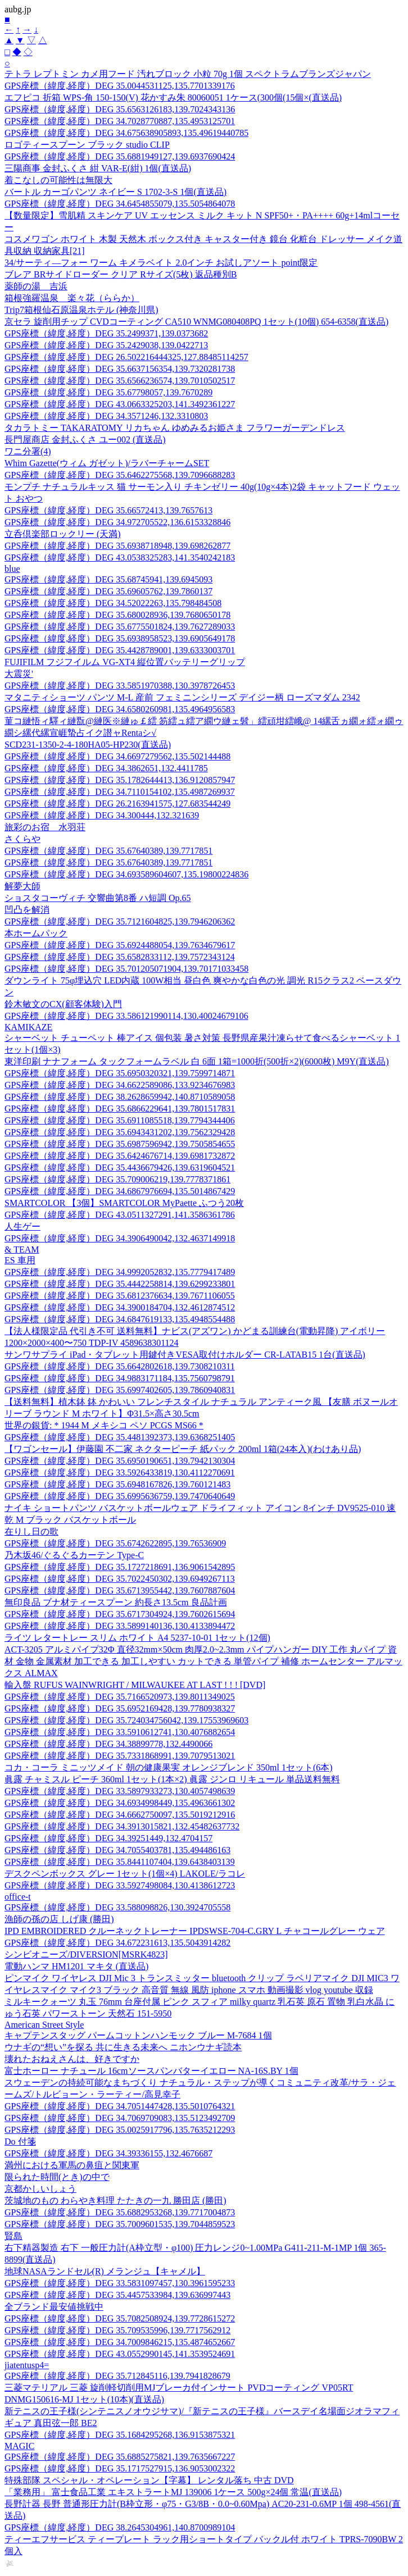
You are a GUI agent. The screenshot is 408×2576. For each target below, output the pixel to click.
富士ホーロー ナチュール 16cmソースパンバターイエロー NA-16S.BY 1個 (151, 2071)
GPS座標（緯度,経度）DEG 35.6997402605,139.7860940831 (119, 1390)
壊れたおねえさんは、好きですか (71, 2059)
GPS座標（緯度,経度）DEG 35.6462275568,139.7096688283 (119, 475)
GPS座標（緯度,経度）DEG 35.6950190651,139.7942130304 (119, 1461)
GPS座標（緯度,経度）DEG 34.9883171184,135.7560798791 (119, 1378)
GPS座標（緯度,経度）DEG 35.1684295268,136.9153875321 (119, 2435)
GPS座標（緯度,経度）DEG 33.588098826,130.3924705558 (117, 1907)
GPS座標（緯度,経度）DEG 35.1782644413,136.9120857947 (119, 780)
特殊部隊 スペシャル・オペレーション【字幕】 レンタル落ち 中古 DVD (149, 2480)
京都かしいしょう (40, 2188)
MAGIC (19, 2446)
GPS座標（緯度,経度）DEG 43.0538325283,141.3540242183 (119, 557)
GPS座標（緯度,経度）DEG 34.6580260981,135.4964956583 (119, 709)
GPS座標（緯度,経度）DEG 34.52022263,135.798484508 (112, 603)
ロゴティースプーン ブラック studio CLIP (87, 144)
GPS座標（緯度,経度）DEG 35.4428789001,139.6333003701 (119, 650)
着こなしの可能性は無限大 (58, 180)
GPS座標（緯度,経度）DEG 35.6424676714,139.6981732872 (119, 1155)
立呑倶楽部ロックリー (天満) (62, 534)
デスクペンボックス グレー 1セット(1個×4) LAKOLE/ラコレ (124, 1873)
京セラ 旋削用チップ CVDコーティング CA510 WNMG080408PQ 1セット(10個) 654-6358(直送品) (196, 321)
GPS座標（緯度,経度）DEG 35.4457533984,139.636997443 (117, 2295)
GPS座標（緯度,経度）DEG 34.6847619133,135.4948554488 (119, 1319)
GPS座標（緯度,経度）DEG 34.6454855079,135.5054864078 (119, 203)
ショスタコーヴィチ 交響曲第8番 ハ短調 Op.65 (97, 898)
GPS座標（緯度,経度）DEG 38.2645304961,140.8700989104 (119, 2527)
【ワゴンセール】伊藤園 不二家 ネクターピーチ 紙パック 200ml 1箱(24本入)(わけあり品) (182, 1449)
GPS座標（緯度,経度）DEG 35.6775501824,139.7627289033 (119, 626)
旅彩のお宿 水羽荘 (44, 827)
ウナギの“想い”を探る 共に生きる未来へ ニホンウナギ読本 (123, 2047)
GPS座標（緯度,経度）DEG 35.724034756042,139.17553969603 (126, 1720)
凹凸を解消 (26, 909)
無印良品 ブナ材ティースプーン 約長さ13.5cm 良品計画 (115, 1602)
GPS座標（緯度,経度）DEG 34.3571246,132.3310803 (106, 416)
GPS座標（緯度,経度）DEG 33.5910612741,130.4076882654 (119, 1732)
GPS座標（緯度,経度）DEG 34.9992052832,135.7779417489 (119, 1272)
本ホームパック (35, 933)
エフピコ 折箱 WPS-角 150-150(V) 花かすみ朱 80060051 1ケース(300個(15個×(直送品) (173, 97)
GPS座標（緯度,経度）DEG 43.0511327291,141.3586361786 (119, 1214)
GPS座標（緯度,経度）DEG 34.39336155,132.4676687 (108, 2153)
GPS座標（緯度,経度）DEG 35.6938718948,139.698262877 (117, 545)
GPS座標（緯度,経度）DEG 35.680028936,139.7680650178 (117, 615)
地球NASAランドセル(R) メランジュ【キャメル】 (104, 2271)
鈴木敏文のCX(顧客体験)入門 (63, 1004)
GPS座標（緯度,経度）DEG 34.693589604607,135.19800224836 (126, 874)
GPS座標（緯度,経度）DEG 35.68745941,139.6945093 (108, 579)
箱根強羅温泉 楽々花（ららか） (71, 298)
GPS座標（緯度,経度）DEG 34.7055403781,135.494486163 (117, 1850)
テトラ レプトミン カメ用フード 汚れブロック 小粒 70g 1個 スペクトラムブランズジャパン (187, 74)
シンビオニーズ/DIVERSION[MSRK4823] (86, 1954)
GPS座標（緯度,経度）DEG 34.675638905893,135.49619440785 (126, 133)
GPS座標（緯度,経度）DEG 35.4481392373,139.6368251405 (119, 1437)
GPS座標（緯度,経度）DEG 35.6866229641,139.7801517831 (119, 1108)
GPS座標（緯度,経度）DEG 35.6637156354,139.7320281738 (119, 369)
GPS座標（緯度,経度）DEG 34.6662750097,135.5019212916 (119, 1814)
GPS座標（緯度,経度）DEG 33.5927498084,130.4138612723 (119, 1885)
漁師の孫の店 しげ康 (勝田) (59, 1919)
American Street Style (44, 2024)
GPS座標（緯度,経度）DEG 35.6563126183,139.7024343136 (119, 109)
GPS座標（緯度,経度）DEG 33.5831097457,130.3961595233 (119, 2283)
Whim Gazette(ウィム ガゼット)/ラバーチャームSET (106, 463)
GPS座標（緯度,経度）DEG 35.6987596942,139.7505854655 (119, 1144)
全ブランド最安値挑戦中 (53, 2306)
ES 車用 (19, 1260)
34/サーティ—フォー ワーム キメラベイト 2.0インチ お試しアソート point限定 (161, 262)
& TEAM (21, 1249)
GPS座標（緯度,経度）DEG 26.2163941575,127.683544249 (117, 803)
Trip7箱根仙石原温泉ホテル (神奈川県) (81, 310)
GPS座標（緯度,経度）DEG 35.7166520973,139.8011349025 (119, 1696)
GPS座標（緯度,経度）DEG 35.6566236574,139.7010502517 (119, 380)
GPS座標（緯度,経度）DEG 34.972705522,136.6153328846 (117, 522)
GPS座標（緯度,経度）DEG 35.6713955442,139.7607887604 (119, 1590)
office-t (17, 1896)
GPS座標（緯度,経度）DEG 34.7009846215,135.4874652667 (119, 2342)
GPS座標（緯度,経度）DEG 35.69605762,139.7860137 (108, 591)
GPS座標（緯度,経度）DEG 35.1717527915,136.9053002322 (119, 2468)
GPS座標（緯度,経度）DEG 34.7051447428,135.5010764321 (119, 2106)
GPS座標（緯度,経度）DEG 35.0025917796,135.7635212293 (119, 2129)
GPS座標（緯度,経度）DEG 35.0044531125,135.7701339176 (119, 85)
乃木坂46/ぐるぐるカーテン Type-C (74, 1555)
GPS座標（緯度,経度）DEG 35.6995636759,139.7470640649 (119, 1496)
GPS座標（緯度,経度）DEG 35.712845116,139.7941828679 (117, 2376)
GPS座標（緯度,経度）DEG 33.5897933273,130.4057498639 (119, 1791)
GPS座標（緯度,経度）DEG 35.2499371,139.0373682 (106, 333)
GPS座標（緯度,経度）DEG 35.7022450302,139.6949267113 (119, 1578)
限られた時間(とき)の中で (57, 2177)
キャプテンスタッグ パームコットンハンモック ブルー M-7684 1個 (138, 2035)
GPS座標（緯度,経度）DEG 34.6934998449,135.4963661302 (119, 1803)
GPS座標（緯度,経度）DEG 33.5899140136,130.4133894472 (119, 1626)
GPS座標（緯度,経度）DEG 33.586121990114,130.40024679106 (126, 1016)
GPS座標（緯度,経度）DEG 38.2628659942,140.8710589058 (119, 1097)
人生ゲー (22, 1226)
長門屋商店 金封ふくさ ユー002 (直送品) (85, 439)
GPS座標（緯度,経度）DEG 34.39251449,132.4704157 (108, 1838)
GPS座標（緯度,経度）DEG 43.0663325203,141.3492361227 (119, 404)
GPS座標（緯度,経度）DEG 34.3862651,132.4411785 (106, 768)
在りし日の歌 (31, 1531)
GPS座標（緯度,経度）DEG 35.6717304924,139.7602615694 (119, 1614)
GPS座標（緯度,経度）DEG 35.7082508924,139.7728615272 (119, 2318)
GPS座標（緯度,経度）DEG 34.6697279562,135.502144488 (117, 756)
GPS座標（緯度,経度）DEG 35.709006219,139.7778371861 (117, 1179)
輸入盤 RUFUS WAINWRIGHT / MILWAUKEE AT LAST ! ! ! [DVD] (134, 1685)
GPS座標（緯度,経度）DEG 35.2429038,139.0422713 (106, 345)
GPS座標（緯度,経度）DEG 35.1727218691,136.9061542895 (119, 1567)
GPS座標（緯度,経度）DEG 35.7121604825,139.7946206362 (119, 921)
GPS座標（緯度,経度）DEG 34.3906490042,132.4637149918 (119, 1238)
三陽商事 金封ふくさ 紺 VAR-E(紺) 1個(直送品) (97, 168)
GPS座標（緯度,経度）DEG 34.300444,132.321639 (101, 815)
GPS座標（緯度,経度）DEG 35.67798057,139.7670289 (108, 392)
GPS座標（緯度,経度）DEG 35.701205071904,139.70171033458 (126, 968)
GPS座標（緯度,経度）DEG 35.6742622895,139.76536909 (115, 1543)
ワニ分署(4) (27, 451)
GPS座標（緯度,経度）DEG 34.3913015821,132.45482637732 (121, 1826)
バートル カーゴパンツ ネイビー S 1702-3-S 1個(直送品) (115, 192)
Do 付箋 (20, 2141)
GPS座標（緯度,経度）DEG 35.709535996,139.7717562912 (117, 2330)
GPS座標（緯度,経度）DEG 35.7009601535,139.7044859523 (119, 2224)
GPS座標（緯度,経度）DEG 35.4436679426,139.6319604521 (119, 1167)
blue (12, 569)
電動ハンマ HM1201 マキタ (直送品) (76, 1966)
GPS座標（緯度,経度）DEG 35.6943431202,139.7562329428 (119, 1132)
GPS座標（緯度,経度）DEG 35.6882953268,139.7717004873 (119, 2212)
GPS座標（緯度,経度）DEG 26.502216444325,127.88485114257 (126, 357)
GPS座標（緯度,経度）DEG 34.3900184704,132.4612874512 (119, 1307)
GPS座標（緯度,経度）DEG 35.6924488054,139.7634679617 (119, 945)
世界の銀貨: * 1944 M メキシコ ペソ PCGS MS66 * (103, 1425)
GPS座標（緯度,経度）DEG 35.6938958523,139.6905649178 (119, 638)
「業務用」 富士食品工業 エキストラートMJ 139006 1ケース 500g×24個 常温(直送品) (173, 2492)
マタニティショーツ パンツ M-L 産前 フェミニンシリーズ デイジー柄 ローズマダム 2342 (182, 697)
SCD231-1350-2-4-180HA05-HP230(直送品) (87, 744)
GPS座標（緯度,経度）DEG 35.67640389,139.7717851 (108, 850)
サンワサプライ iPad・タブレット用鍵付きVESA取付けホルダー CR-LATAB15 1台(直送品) (184, 1354)
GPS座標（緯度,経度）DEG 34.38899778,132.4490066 (108, 1744)
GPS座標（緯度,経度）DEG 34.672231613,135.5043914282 (117, 1942)
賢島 (13, 2236)
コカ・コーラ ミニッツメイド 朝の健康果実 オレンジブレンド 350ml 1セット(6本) (168, 1767)
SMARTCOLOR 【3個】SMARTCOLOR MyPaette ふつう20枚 (124, 1203)
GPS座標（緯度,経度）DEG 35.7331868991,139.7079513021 (119, 1755)
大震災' (18, 674)
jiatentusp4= (26, 2365)
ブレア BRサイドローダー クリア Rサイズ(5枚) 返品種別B (120, 274)
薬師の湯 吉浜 (35, 286)
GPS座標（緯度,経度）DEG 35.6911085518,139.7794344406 (119, 1120)
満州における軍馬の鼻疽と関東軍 (71, 2165)
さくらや (22, 839)
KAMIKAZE (28, 1027)
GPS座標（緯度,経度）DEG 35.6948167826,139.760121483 (117, 1484)
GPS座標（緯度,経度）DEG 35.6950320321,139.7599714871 (119, 1073)
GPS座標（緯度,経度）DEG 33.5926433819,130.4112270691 (119, 1472)
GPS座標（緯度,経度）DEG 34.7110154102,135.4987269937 (119, 792)
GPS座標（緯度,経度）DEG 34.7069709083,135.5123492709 (119, 2118)
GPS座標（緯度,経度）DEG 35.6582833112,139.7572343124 (119, 957)
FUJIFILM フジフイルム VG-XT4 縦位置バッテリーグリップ (124, 662)
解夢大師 (22, 886)
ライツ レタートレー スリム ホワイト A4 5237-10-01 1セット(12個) (137, 1637)
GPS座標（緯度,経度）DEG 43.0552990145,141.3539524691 (119, 2354)
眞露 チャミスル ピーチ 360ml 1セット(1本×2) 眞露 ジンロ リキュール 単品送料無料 (172, 1779)
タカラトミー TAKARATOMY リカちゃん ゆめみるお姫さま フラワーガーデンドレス (174, 428)
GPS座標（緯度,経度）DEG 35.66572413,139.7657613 (108, 510)
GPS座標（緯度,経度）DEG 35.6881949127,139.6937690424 (119, 156)
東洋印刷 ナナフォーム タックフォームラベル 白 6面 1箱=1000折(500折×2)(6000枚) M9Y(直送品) (196, 1061)
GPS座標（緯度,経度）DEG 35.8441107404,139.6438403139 (119, 1862)
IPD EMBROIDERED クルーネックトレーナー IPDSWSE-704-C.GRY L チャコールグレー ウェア (194, 1931)
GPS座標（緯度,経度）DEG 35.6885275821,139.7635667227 (119, 2456)
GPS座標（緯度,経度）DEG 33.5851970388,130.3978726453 (119, 685)
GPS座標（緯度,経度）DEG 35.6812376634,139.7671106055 (119, 1295)
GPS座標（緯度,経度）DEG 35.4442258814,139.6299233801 (119, 1284)
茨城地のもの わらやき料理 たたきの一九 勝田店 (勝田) (115, 2200)
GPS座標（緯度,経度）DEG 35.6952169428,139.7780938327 (119, 1708)
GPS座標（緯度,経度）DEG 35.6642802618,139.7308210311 (119, 1366)
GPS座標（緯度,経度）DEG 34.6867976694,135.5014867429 (119, 1191)
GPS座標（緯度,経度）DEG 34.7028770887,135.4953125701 (119, 121)
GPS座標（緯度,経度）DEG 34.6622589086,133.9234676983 (119, 1085)
